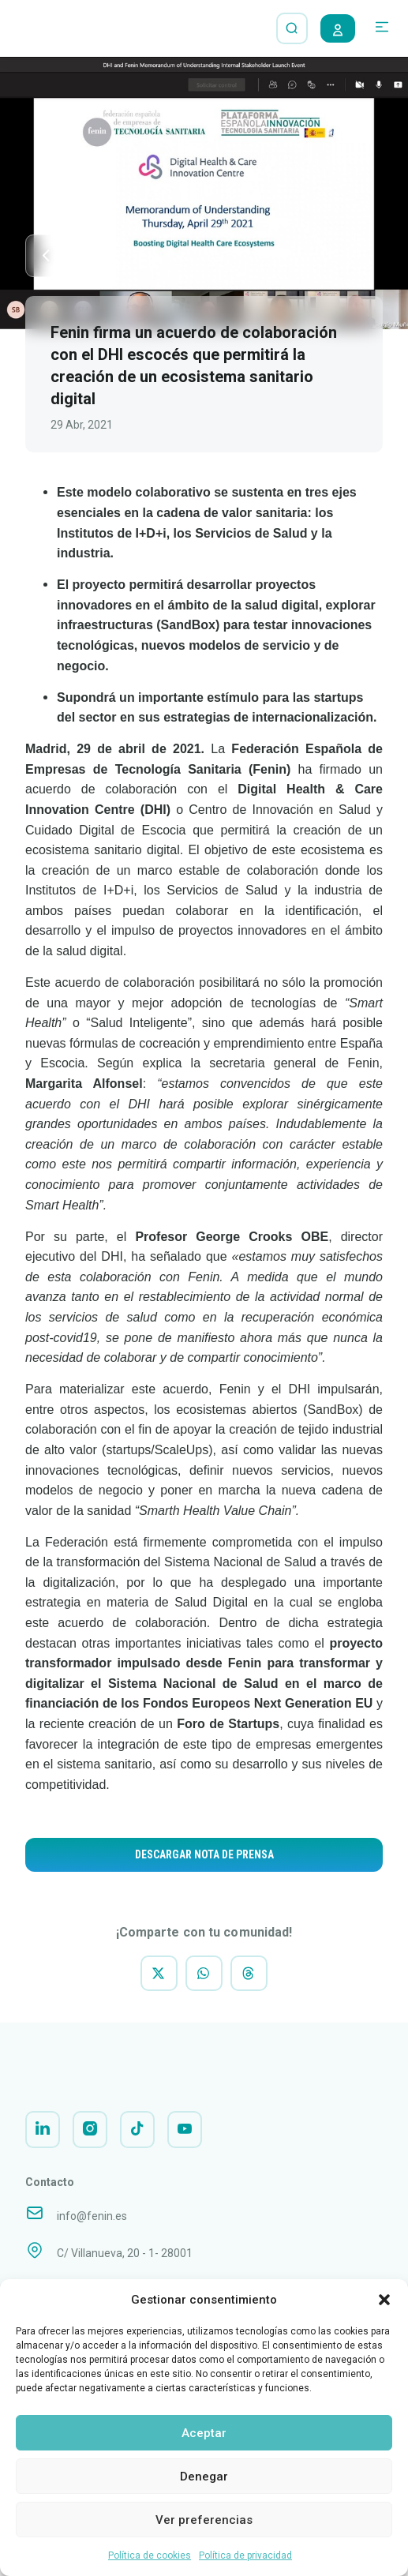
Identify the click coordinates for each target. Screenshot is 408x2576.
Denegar (204, 2476)
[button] (384, 2300)
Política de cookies (149, 2555)
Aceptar (204, 2433)
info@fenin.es (92, 2227)
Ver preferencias (204, 2520)
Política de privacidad (245, 2555)
